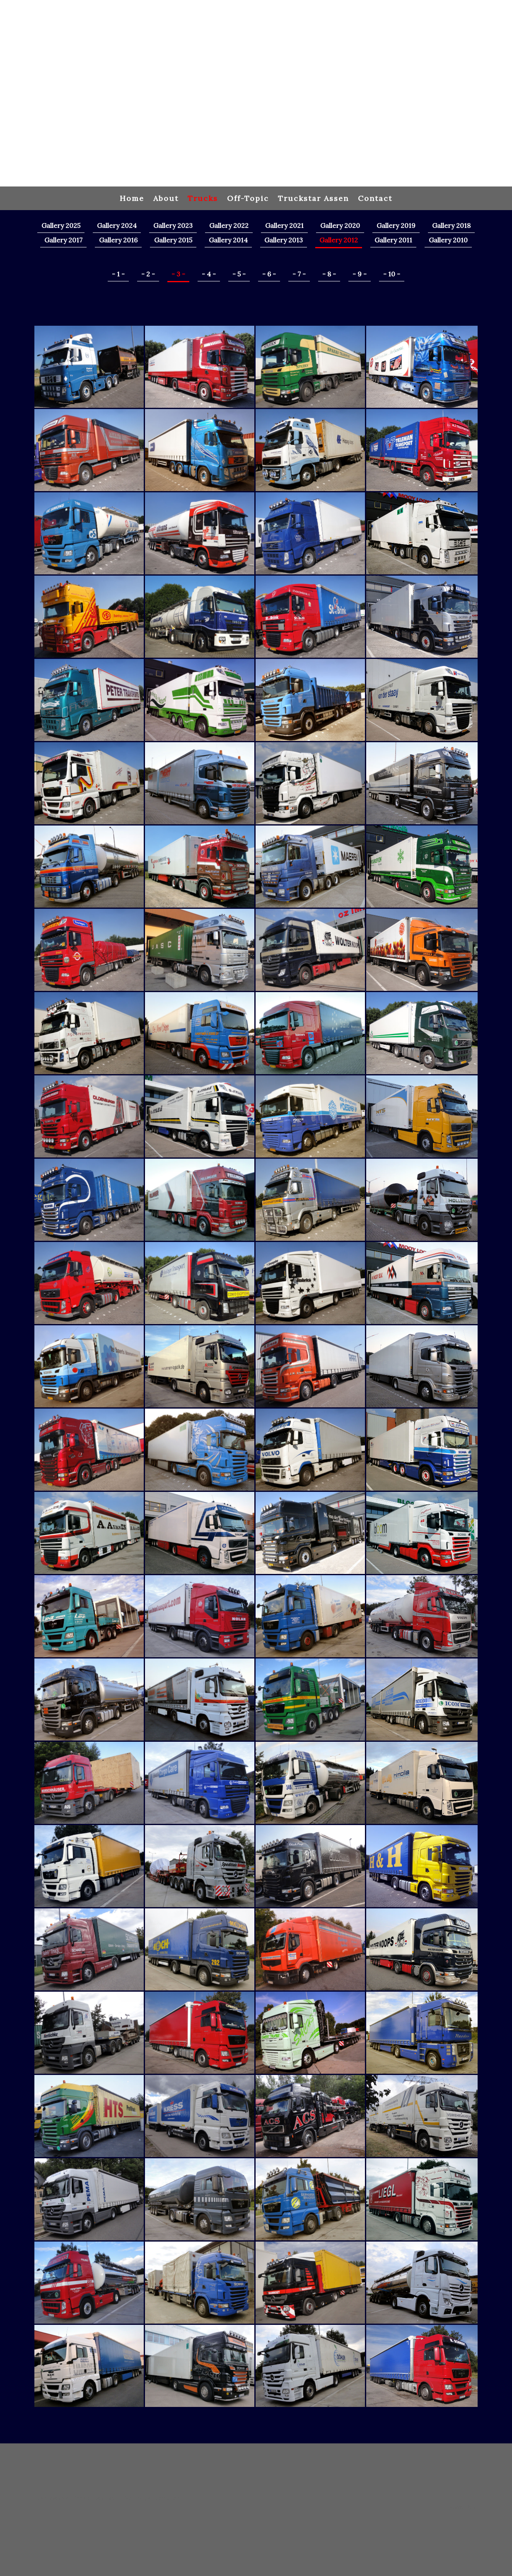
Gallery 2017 (63, 240)
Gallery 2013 (283, 240)
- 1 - (118, 274)
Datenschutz (52, 2497)
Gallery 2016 (118, 240)
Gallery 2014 (228, 240)
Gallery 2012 (338, 240)
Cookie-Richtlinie (94, 2497)
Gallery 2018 (451, 225)
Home (132, 198)
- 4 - (209, 274)
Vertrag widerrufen (152, 2497)
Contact (375, 198)
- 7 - (299, 274)
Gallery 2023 (173, 225)
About (166, 198)
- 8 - (329, 274)
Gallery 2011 (393, 240)
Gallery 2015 (173, 240)
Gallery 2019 (396, 225)
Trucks (203, 198)
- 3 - (178, 274)
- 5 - (239, 274)
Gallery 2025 (60, 225)
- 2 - (148, 274)
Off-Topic (248, 198)
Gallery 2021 (284, 225)
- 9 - (360, 274)
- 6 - (269, 274)
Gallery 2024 (117, 225)
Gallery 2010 (448, 240)
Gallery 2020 (340, 225)
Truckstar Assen (313, 198)
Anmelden (463, 2507)
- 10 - (391, 274)
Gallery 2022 (229, 225)
